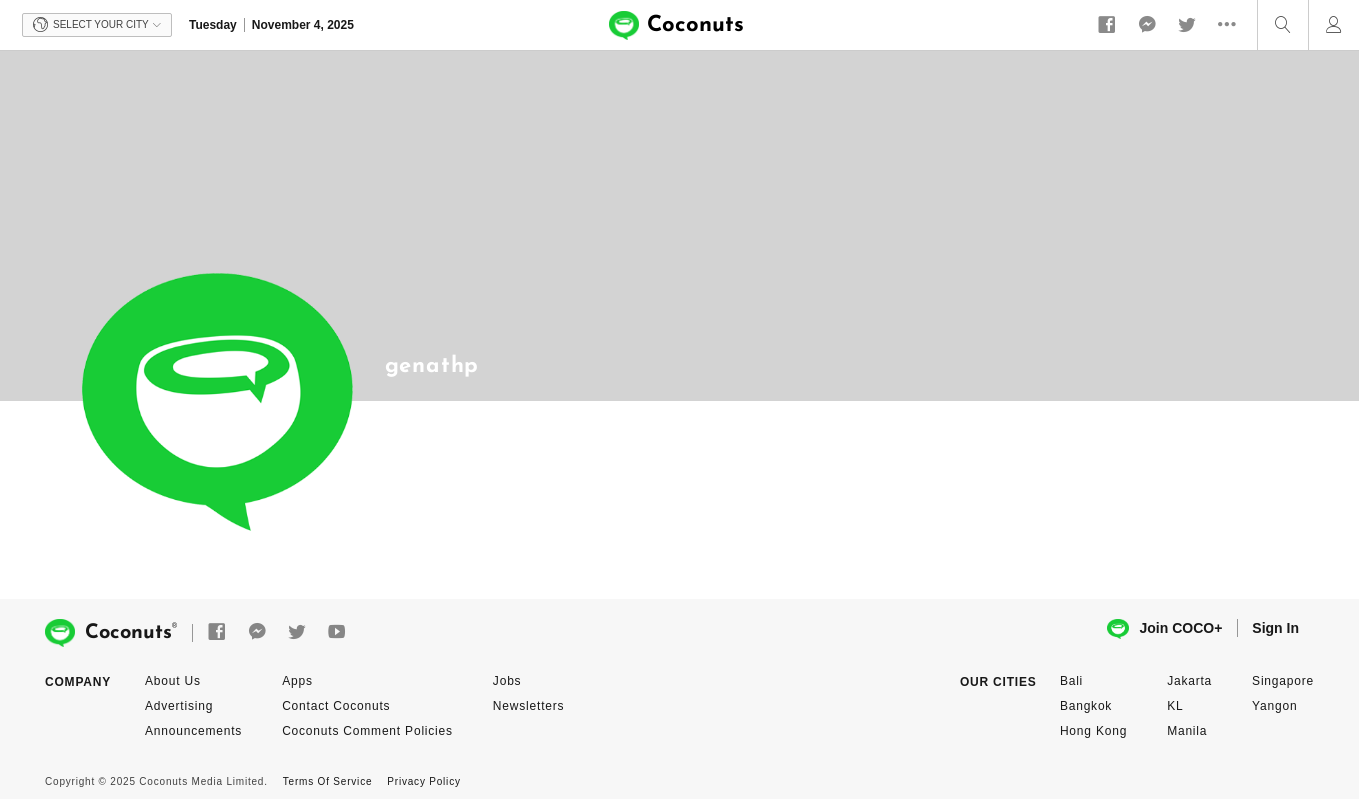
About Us (173, 681)
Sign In (1275, 628)
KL (1175, 706)
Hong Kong (1093, 731)
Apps (297, 681)
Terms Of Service (327, 781)
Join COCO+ (1164, 629)
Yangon (1274, 706)
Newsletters (528, 706)
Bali (1071, 681)
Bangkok (1086, 706)
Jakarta (1189, 681)
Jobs (507, 681)
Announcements (193, 731)
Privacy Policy (423, 781)
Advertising (179, 706)
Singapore (1283, 681)
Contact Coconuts (336, 706)
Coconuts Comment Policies (367, 731)
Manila (1187, 731)
